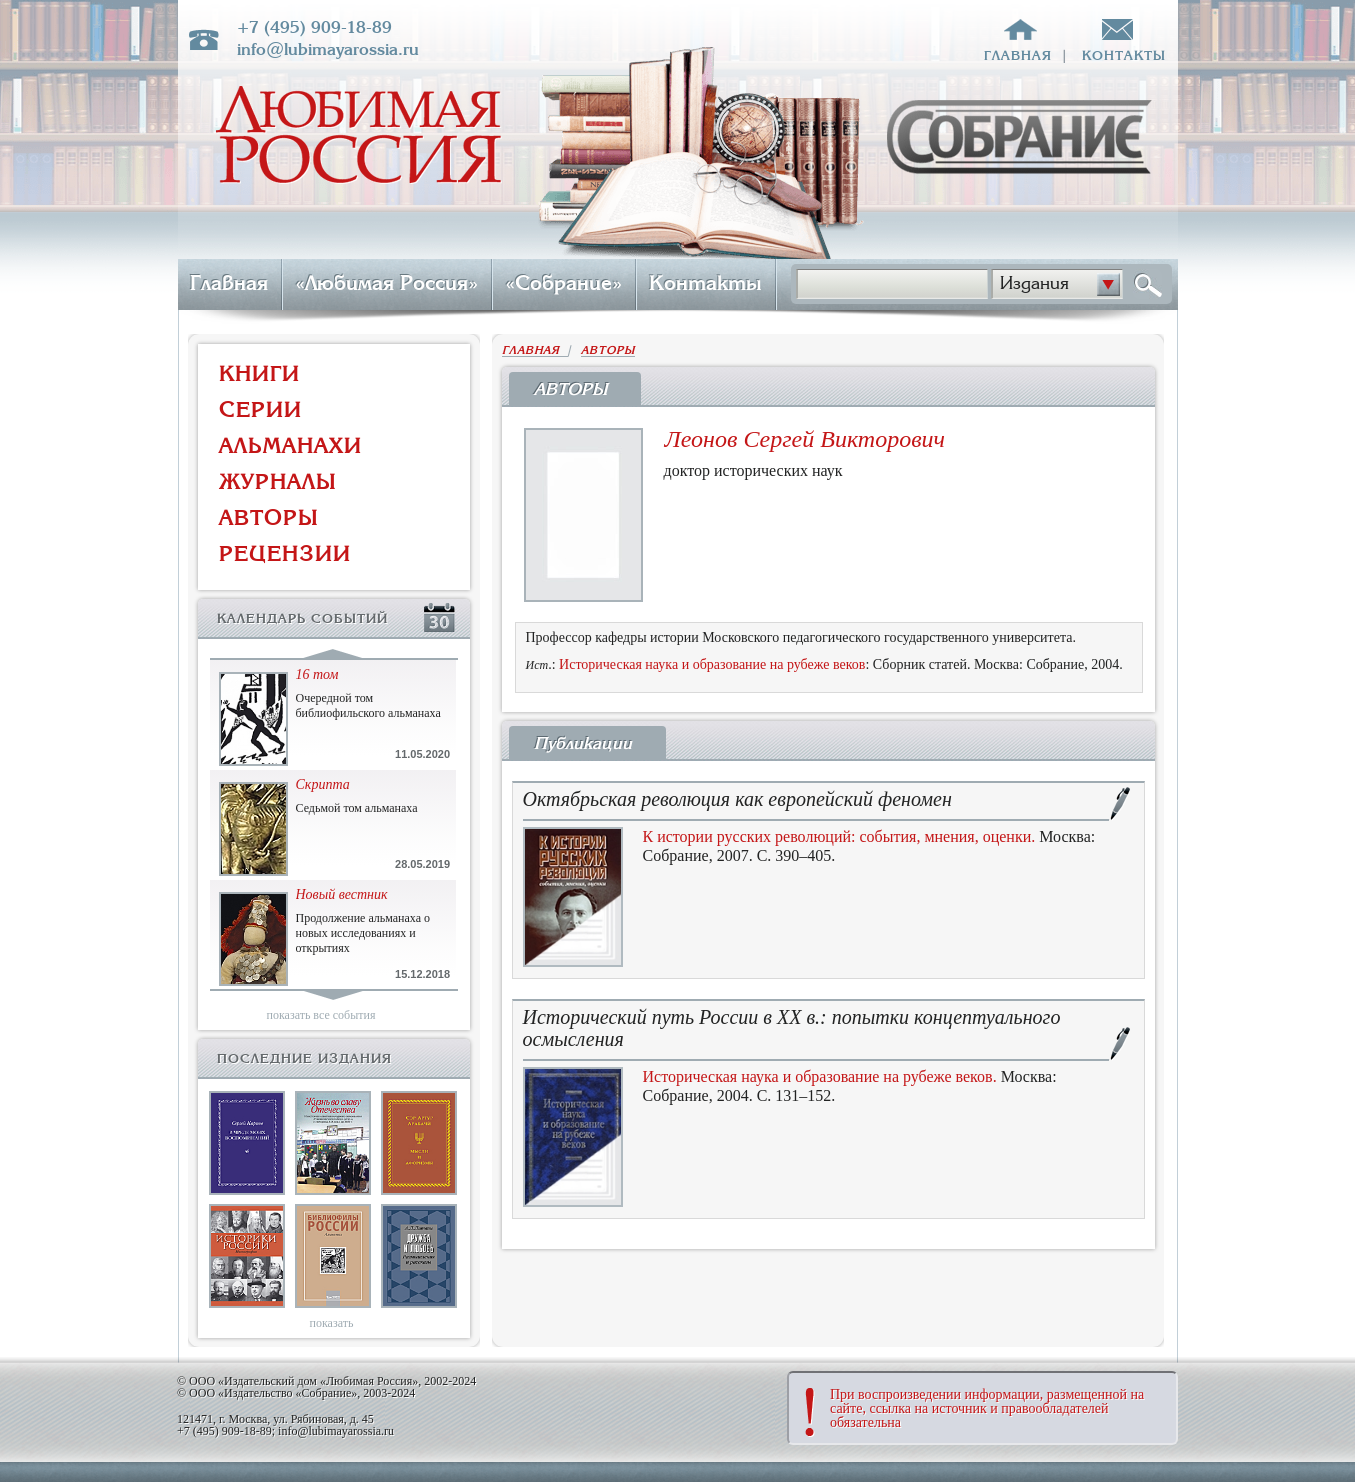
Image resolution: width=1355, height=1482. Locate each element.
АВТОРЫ (269, 517)
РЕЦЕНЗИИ (285, 553)
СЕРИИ (260, 409)
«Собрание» (563, 283)
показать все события (321, 1015)
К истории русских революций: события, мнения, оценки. (839, 836)
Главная (229, 283)
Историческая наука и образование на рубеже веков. (820, 1076)
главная (1018, 55)
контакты (1124, 55)
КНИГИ (259, 373)
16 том (317, 674)
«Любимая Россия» (386, 283)
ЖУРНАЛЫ (278, 481)
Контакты (705, 283)
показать (332, 1323)
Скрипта (323, 784)
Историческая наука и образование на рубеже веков (712, 664)
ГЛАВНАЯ (535, 350)
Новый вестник (342, 894)
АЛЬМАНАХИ (290, 445)
